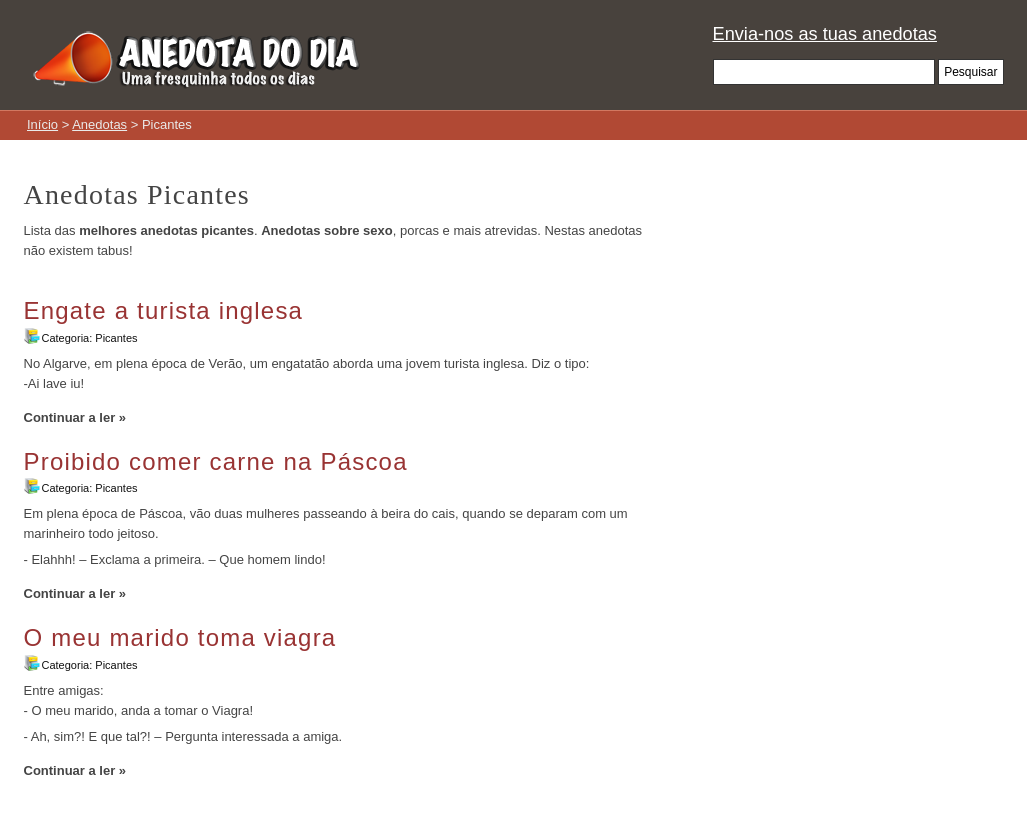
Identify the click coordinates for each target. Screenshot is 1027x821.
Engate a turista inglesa (164, 310)
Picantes (116, 338)
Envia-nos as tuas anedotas (825, 34)
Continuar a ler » (75, 417)
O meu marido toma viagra (180, 637)
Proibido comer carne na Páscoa (216, 461)
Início (42, 124)
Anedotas (99, 124)
